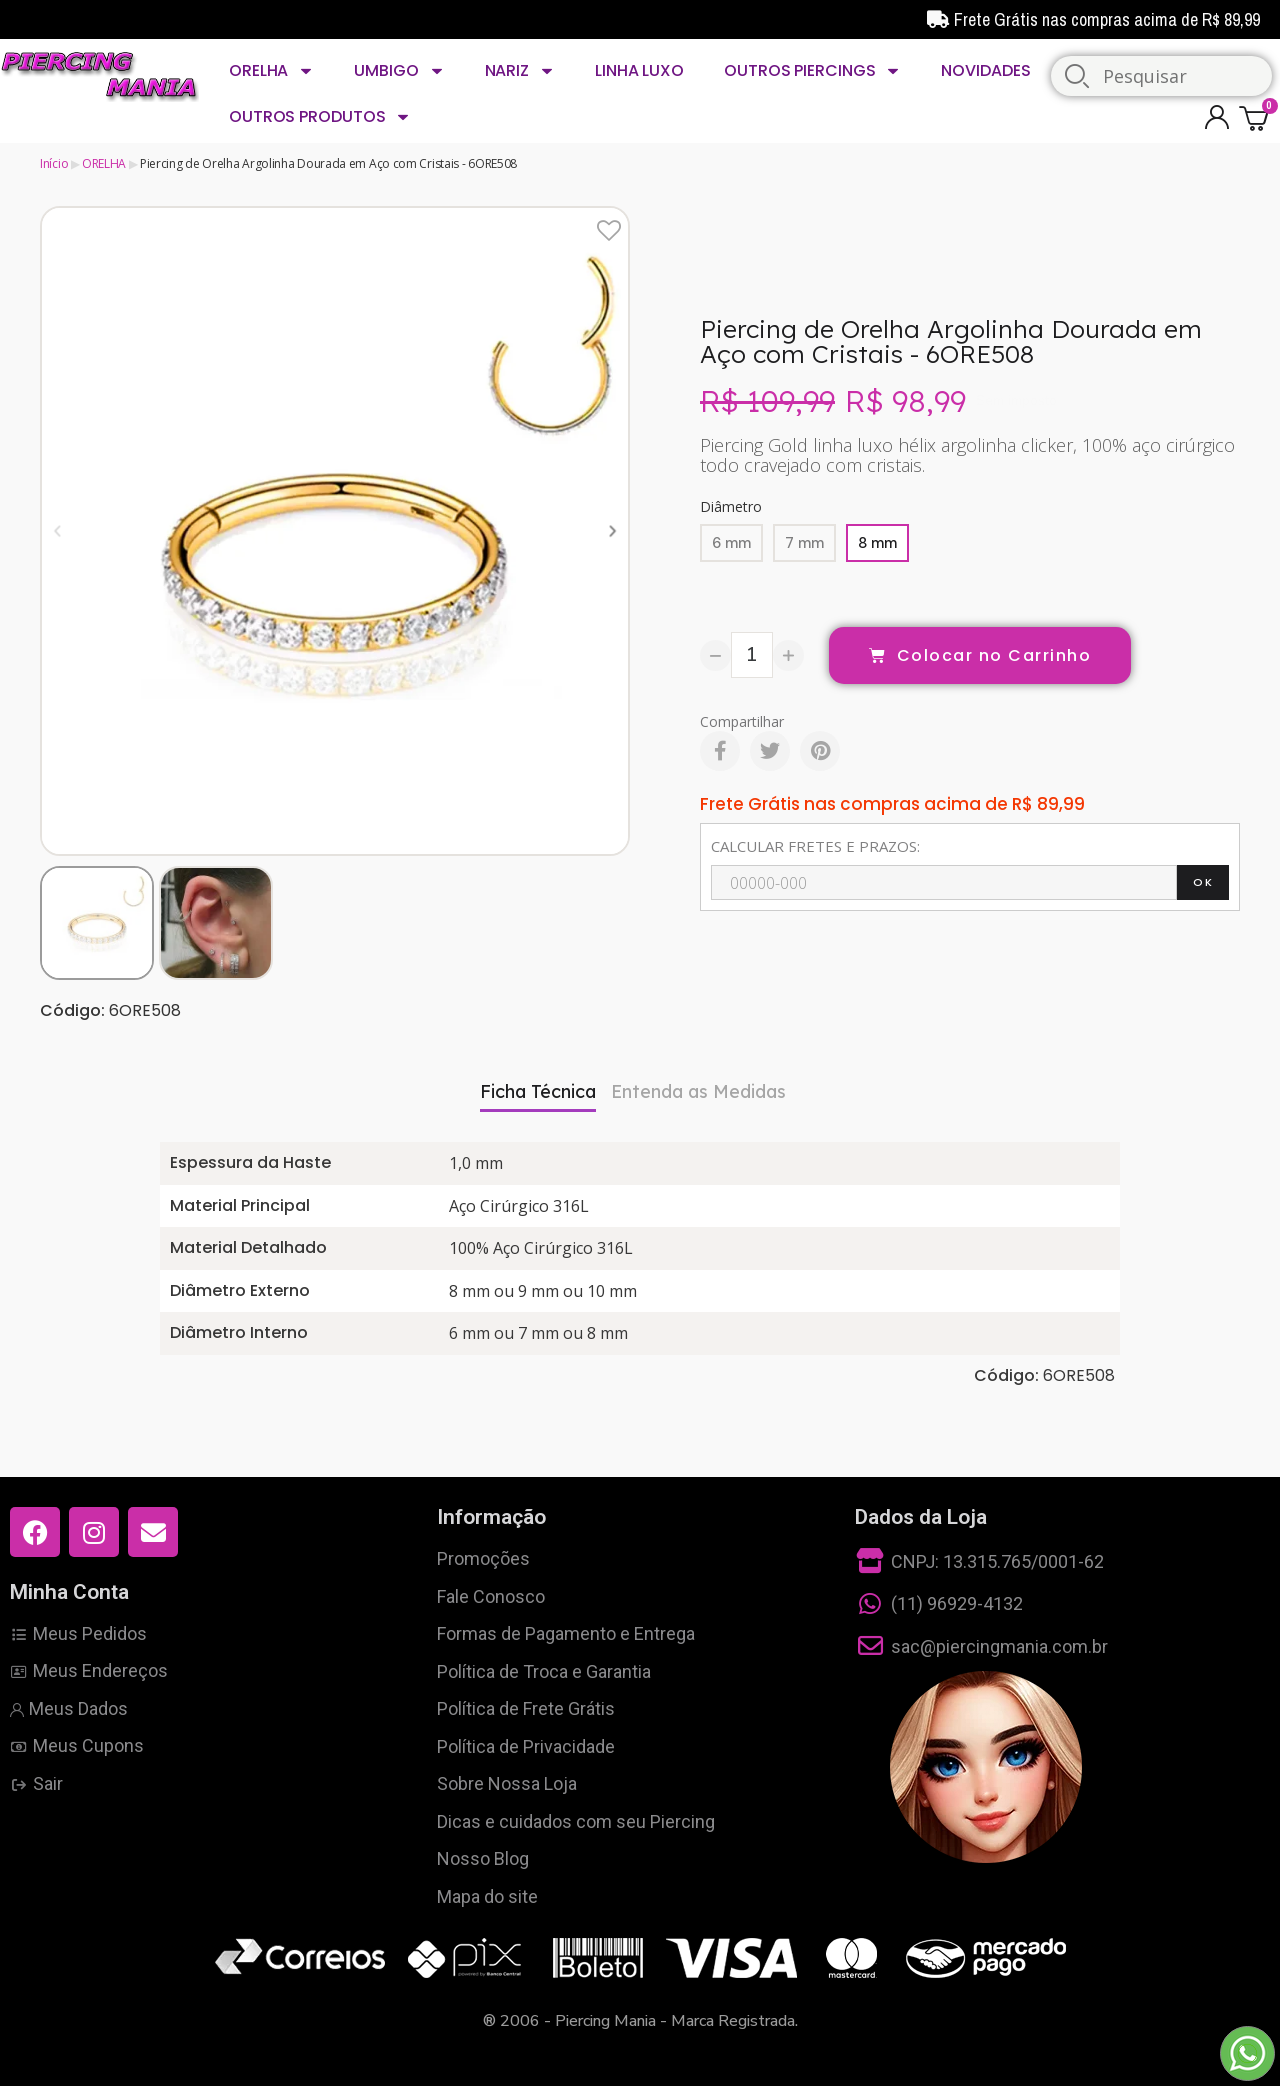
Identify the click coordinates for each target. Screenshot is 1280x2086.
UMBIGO (399, 71)
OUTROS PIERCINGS (812, 71)
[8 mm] (877, 543)
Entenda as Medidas (698, 1091)
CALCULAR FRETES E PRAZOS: (815, 846)
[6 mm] (731, 543)
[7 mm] (804, 543)
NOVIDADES (985, 70)
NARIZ (520, 71)
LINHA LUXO (639, 70)
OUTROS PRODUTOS (320, 117)
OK (1203, 882)
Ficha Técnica (538, 1091)
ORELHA (271, 71)
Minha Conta (69, 1592)
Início (54, 163)
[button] (57, 530)
